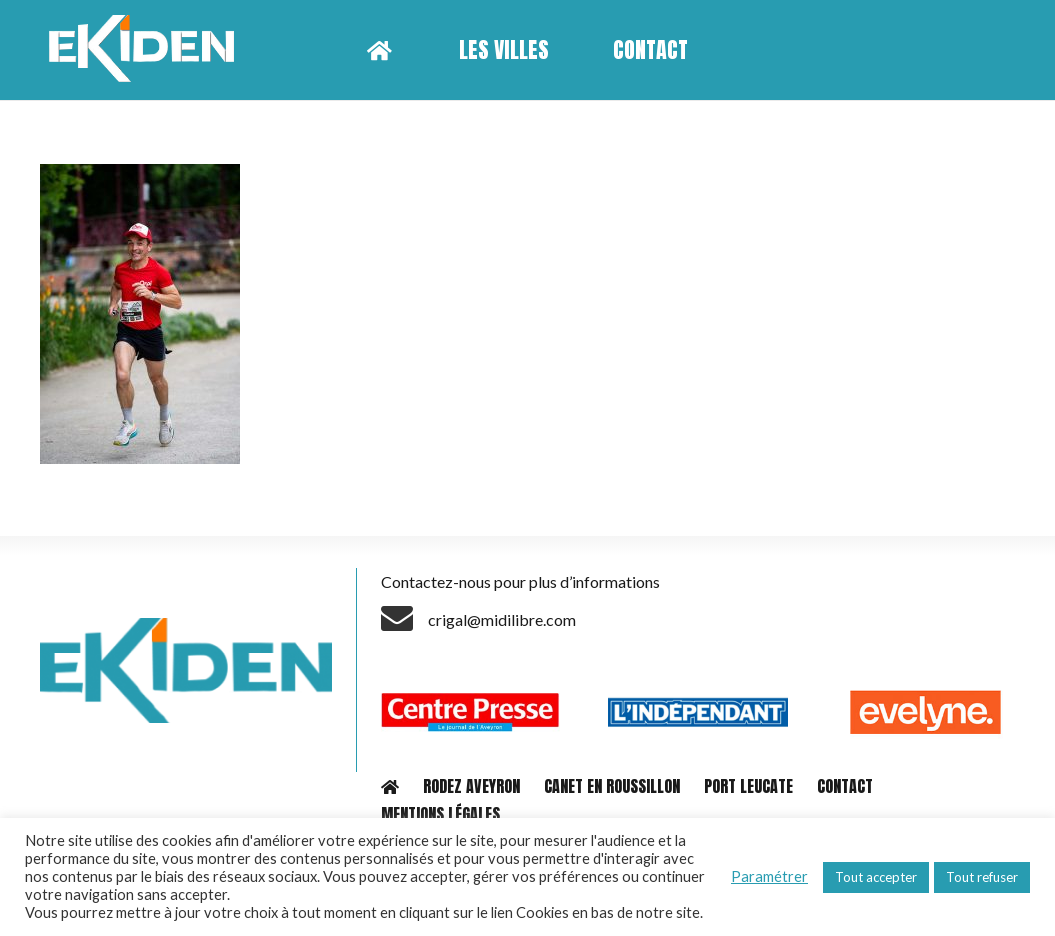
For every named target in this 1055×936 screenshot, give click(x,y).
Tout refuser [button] (982, 877)
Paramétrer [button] (769, 876)
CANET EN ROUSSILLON (612, 786)
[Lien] (148, 50)
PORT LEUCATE (748, 786)
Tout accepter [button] (876, 877)
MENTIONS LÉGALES (440, 814)
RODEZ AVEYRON (471, 786)
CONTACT (845, 786)
